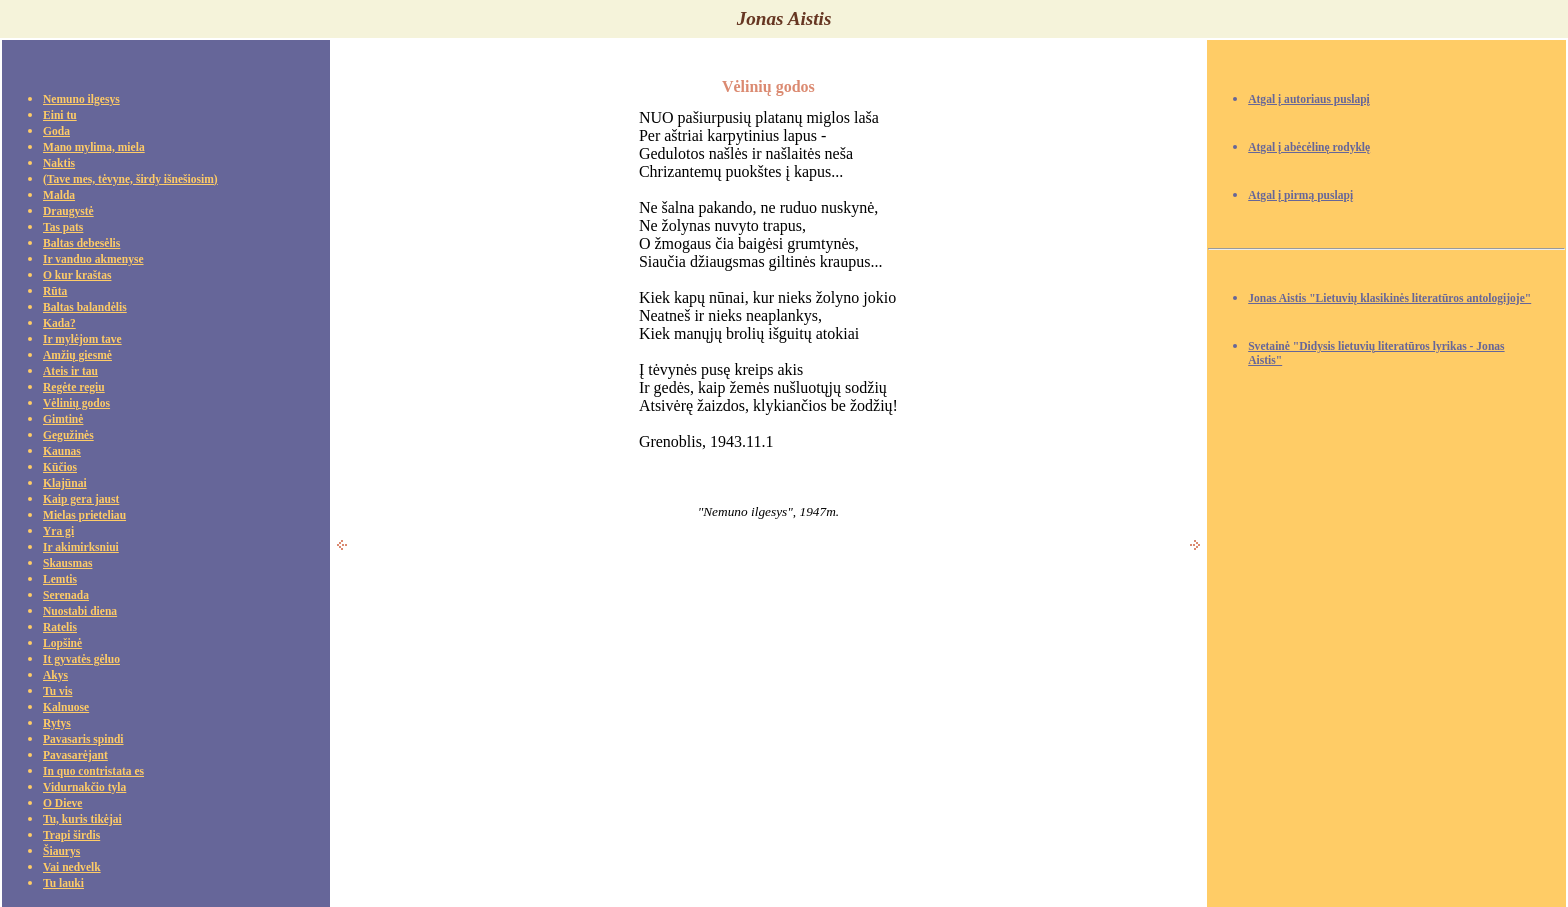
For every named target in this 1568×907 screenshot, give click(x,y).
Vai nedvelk (72, 867)
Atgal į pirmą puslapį (1300, 195)
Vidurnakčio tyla (84, 787)
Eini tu (60, 115)
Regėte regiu (74, 387)
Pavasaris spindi (83, 739)
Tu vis (57, 691)
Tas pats (63, 227)
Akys (55, 675)
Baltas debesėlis (81, 243)
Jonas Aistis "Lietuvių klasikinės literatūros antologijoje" (1389, 298)
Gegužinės (68, 435)
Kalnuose (66, 707)
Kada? (59, 323)
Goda (56, 131)
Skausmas (67, 563)
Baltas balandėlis (85, 307)
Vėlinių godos (76, 403)
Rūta (55, 291)
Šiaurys (61, 851)
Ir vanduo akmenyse (93, 259)
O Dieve (62, 803)
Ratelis (60, 627)
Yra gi (58, 531)
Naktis (59, 163)
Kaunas (62, 451)
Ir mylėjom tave (82, 339)
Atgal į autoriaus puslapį (1309, 99)
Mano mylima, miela (94, 147)
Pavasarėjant (75, 755)
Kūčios (60, 467)
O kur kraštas (77, 275)
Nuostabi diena (80, 611)
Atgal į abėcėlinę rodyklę (1309, 147)
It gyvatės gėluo (81, 659)
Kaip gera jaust (81, 499)
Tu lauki (63, 883)
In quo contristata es (93, 771)
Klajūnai (65, 483)
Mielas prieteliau (84, 515)
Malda (59, 195)
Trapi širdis (71, 835)
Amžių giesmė (77, 355)
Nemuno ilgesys (81, 99)
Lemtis (60, 579)
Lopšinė (62, 643)
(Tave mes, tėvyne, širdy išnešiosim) (130, 179)
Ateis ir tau (70, 371)
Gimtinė (63, 419)
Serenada (66, 595)
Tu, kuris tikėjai (82, 819)
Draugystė (68, 211)
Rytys (57, 723)
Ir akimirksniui (81, 547)
